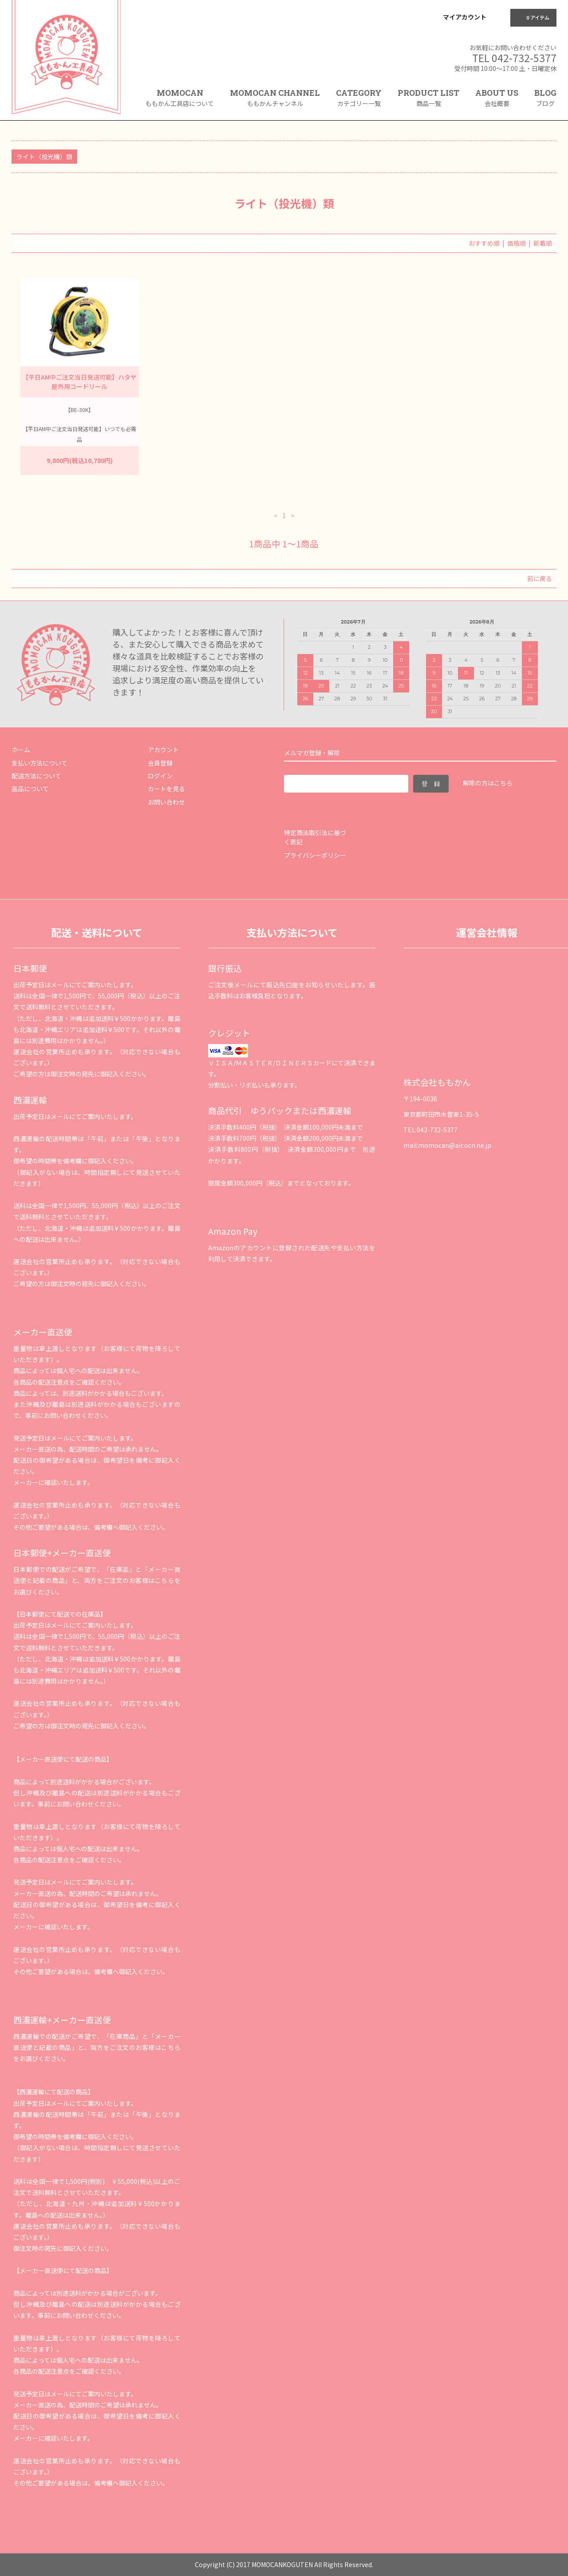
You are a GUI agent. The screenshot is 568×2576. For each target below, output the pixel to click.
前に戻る (539, 578)
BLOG (545, 97)
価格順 (516, 243)
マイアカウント (464, 16)
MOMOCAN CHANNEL (275, 97)
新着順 (542, 243)
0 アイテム (532, 17)
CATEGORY (359, 100)
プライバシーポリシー (315, 855)
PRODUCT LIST (428, 97)
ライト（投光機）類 (44, 156)
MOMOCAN (180, 97)
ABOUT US (496, 97)
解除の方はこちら (488, 782)
